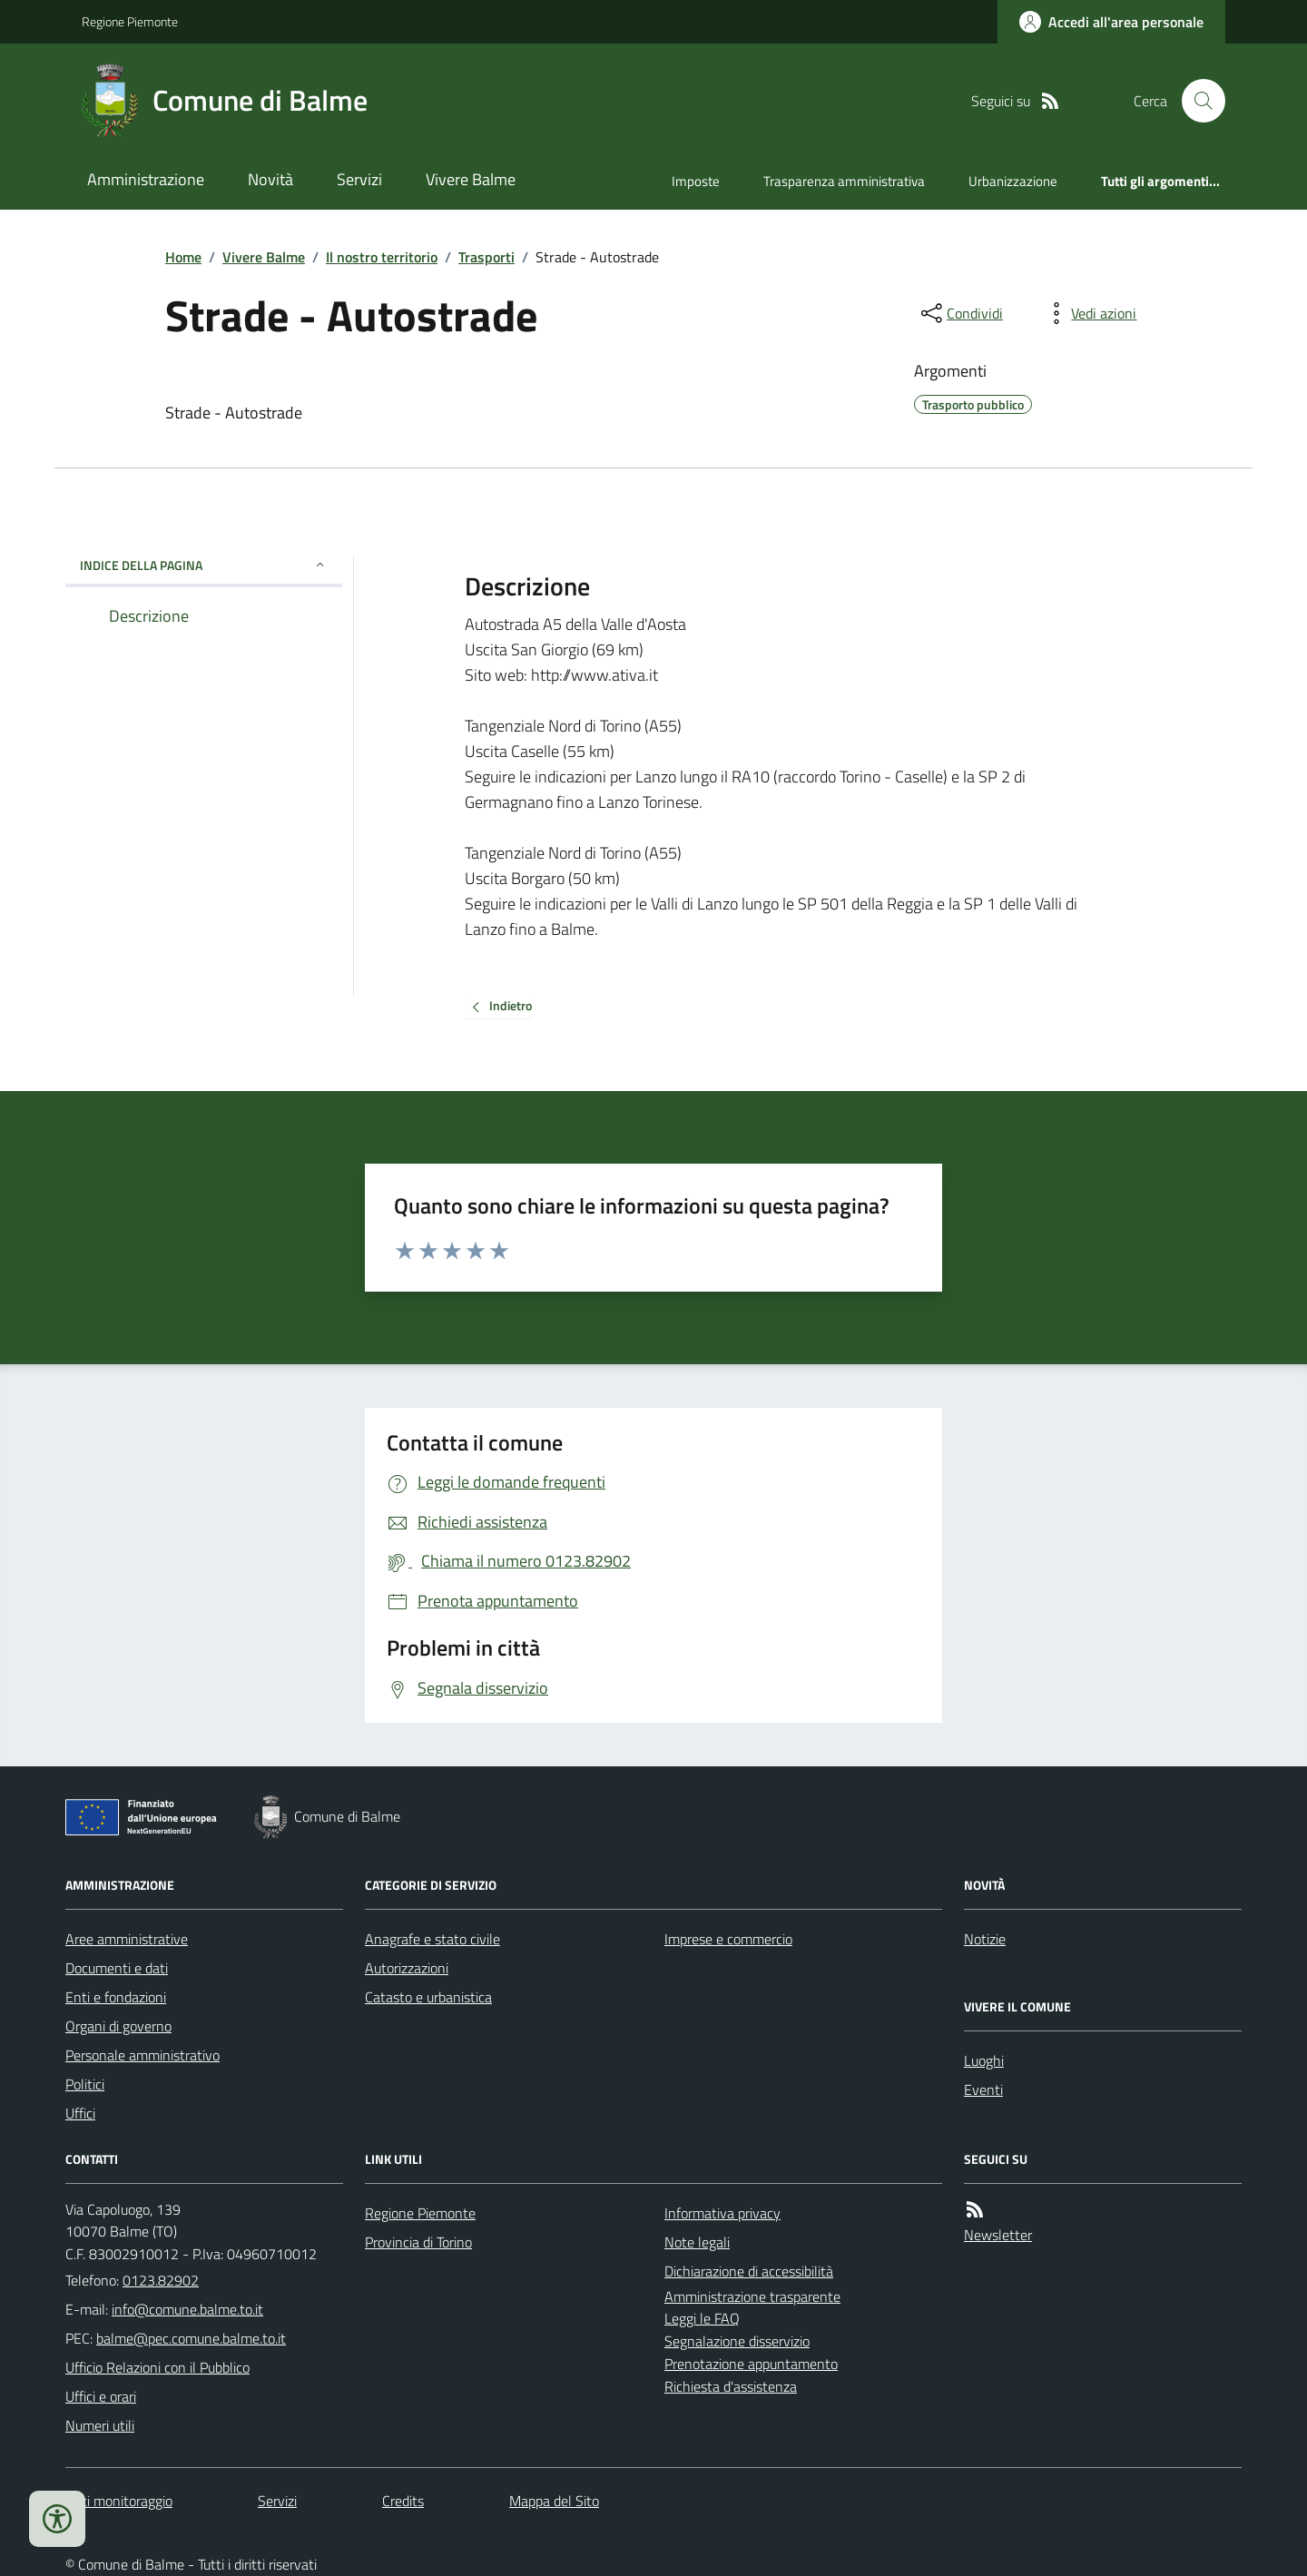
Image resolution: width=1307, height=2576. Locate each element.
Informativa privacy (722, 2213)
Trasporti (486, 257)
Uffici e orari (100, 2396)
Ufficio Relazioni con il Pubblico (157, 2367)
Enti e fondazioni (115, 1997)
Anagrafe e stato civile (432, 1939)
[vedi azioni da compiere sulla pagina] (1089, 313)
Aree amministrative (126, 1939)
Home (183, 257)
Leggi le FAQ (702, 2318)
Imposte (696, 181)
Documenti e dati (116, 1968)
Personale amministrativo (142, 2055)
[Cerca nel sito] (1196, 101)
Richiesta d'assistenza (730, 2386)
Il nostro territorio (381, 257)
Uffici (80, 2113)
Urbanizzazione (1012, 181)
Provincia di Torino (418, 2242)
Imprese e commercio (728, 1939)
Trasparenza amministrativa (844, 181)
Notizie (985, 1939)
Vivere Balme (471, 179)
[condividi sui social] (960, 313)
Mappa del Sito (554, 2501)
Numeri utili (99, 2425)
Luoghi (984, 2060)
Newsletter (998, 2235)
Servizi (359, 179)
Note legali (697, 2242)
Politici (84, 2084)
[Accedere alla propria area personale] (1111, 22)
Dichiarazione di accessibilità (748, 2271)
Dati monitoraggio (118, 2501)
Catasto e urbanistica (428, 1997)
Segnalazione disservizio (737, 2341)
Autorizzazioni (406, 1968)
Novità (270, 179)
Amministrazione (145, 179)
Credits (403, 2501)
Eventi (983, 2089)
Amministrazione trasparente (752, 2296)
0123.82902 (161, 2280)
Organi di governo (118, 2026)
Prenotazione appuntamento (751, 2363)
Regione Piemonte (130, 21)
